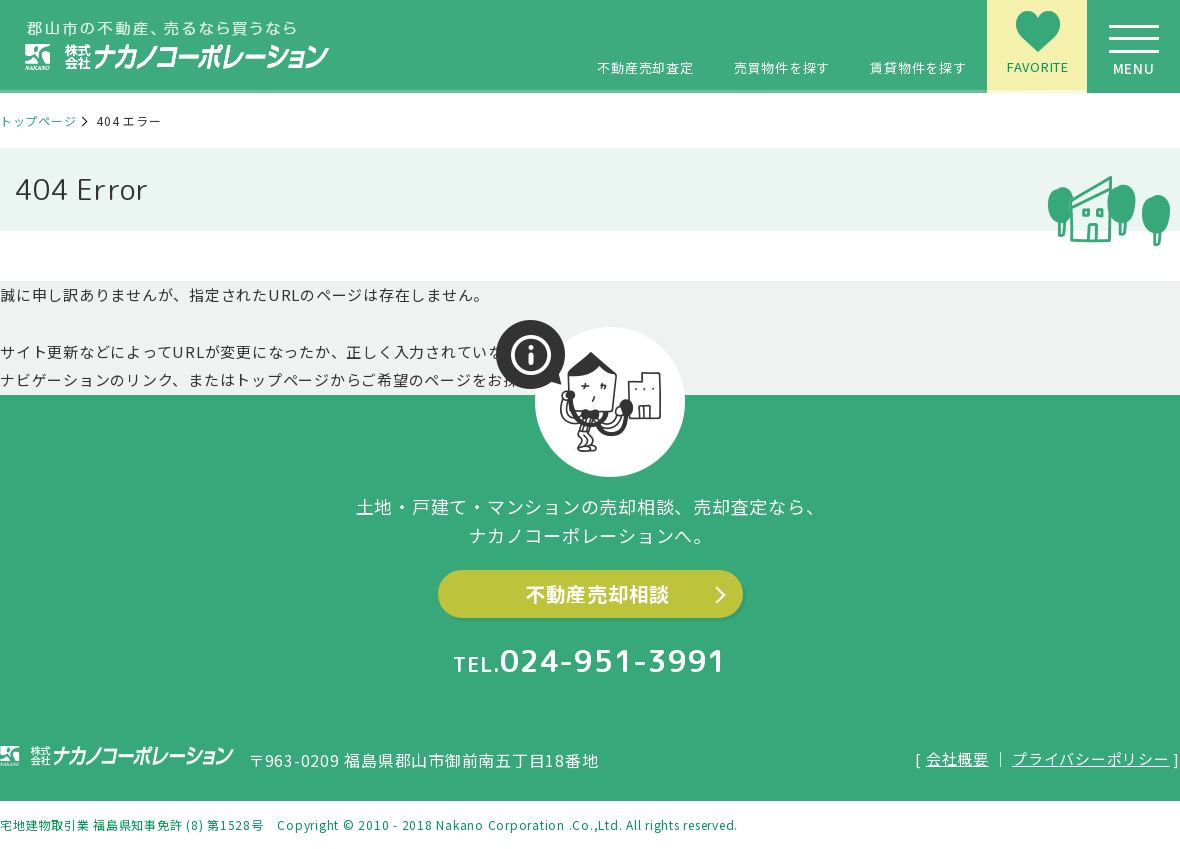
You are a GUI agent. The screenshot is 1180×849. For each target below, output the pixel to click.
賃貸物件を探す (918, 43)
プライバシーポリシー (1091, 758)
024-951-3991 (613, 661)
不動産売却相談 (597, 593)
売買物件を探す (782, 43)
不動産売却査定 (645, 43)
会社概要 (957, 758)
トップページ (38, 120)
